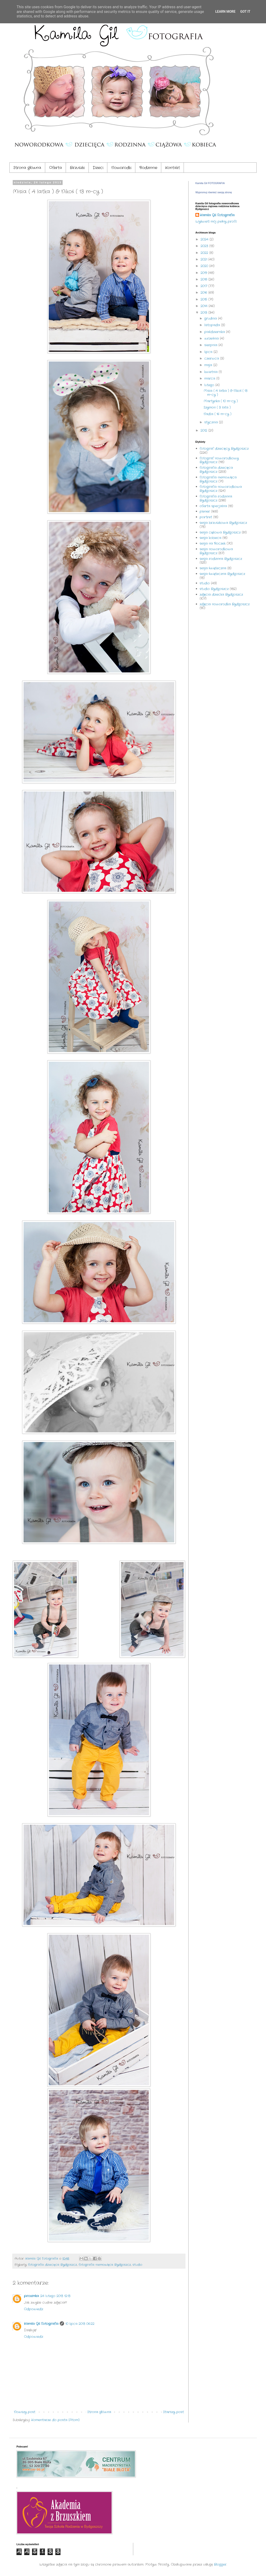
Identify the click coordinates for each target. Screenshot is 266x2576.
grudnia (211, 318)
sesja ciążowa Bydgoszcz (220, 532)
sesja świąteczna (213, 568)
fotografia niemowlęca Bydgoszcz (105, 2265)
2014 (205, 306)
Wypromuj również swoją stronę (213, 192)
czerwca (212, 358)
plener (205, 511)
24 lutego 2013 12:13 (55, 2296)
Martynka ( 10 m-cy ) (221, 401)
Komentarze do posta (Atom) (55, 2420)
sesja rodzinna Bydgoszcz (221, 558)
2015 (204, 299)
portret (206, 517)
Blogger (220, 2564)
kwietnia (211, 372)
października (215, 332)
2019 (204, 272)
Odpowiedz (33, 2309)
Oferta (55, 167)
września (212, 338)
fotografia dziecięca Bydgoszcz (52, 2265)
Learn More (225, 11)
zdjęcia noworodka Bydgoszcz (225, 604)
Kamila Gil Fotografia (41, 2323)
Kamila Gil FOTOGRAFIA (210, 183)
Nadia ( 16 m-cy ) (217, 414)
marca (210, 378)
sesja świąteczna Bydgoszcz (222, 573)
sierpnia (211, 345)
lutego (209, 385)
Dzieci (98, 167)
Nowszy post (24, 2412)
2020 (205, 266)
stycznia (211, 422)
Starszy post (173, 2412)
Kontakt (172, 167)
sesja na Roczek (213, 543)
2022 (205, 252)
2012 (204, 430)
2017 (204, 286)
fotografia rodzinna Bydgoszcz (216, 498)
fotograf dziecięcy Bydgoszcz (224, 448)
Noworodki (121, 167)
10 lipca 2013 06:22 (79, 2323)
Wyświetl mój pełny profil (216, 221)
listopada (212, 325)
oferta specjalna (213, 506)
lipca (209, 352)
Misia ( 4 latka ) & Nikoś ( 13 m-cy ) (225, 392)
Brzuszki (77, 167)
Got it (245, 11)
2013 (204, 312)
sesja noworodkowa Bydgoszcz (216, 551)
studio (137, 2265)
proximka (31, 2296)
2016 (204, 292)
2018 (204, 279)
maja (208, 365)
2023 (205, 246)
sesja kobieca (210, 537)
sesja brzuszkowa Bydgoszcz (223, 522)
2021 (204, 259)
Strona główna (27, 167)
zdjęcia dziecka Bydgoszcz (221, 594)
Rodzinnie (148, 167)
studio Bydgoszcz (214, 589)
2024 (205, 239)
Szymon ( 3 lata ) (217, 407)
